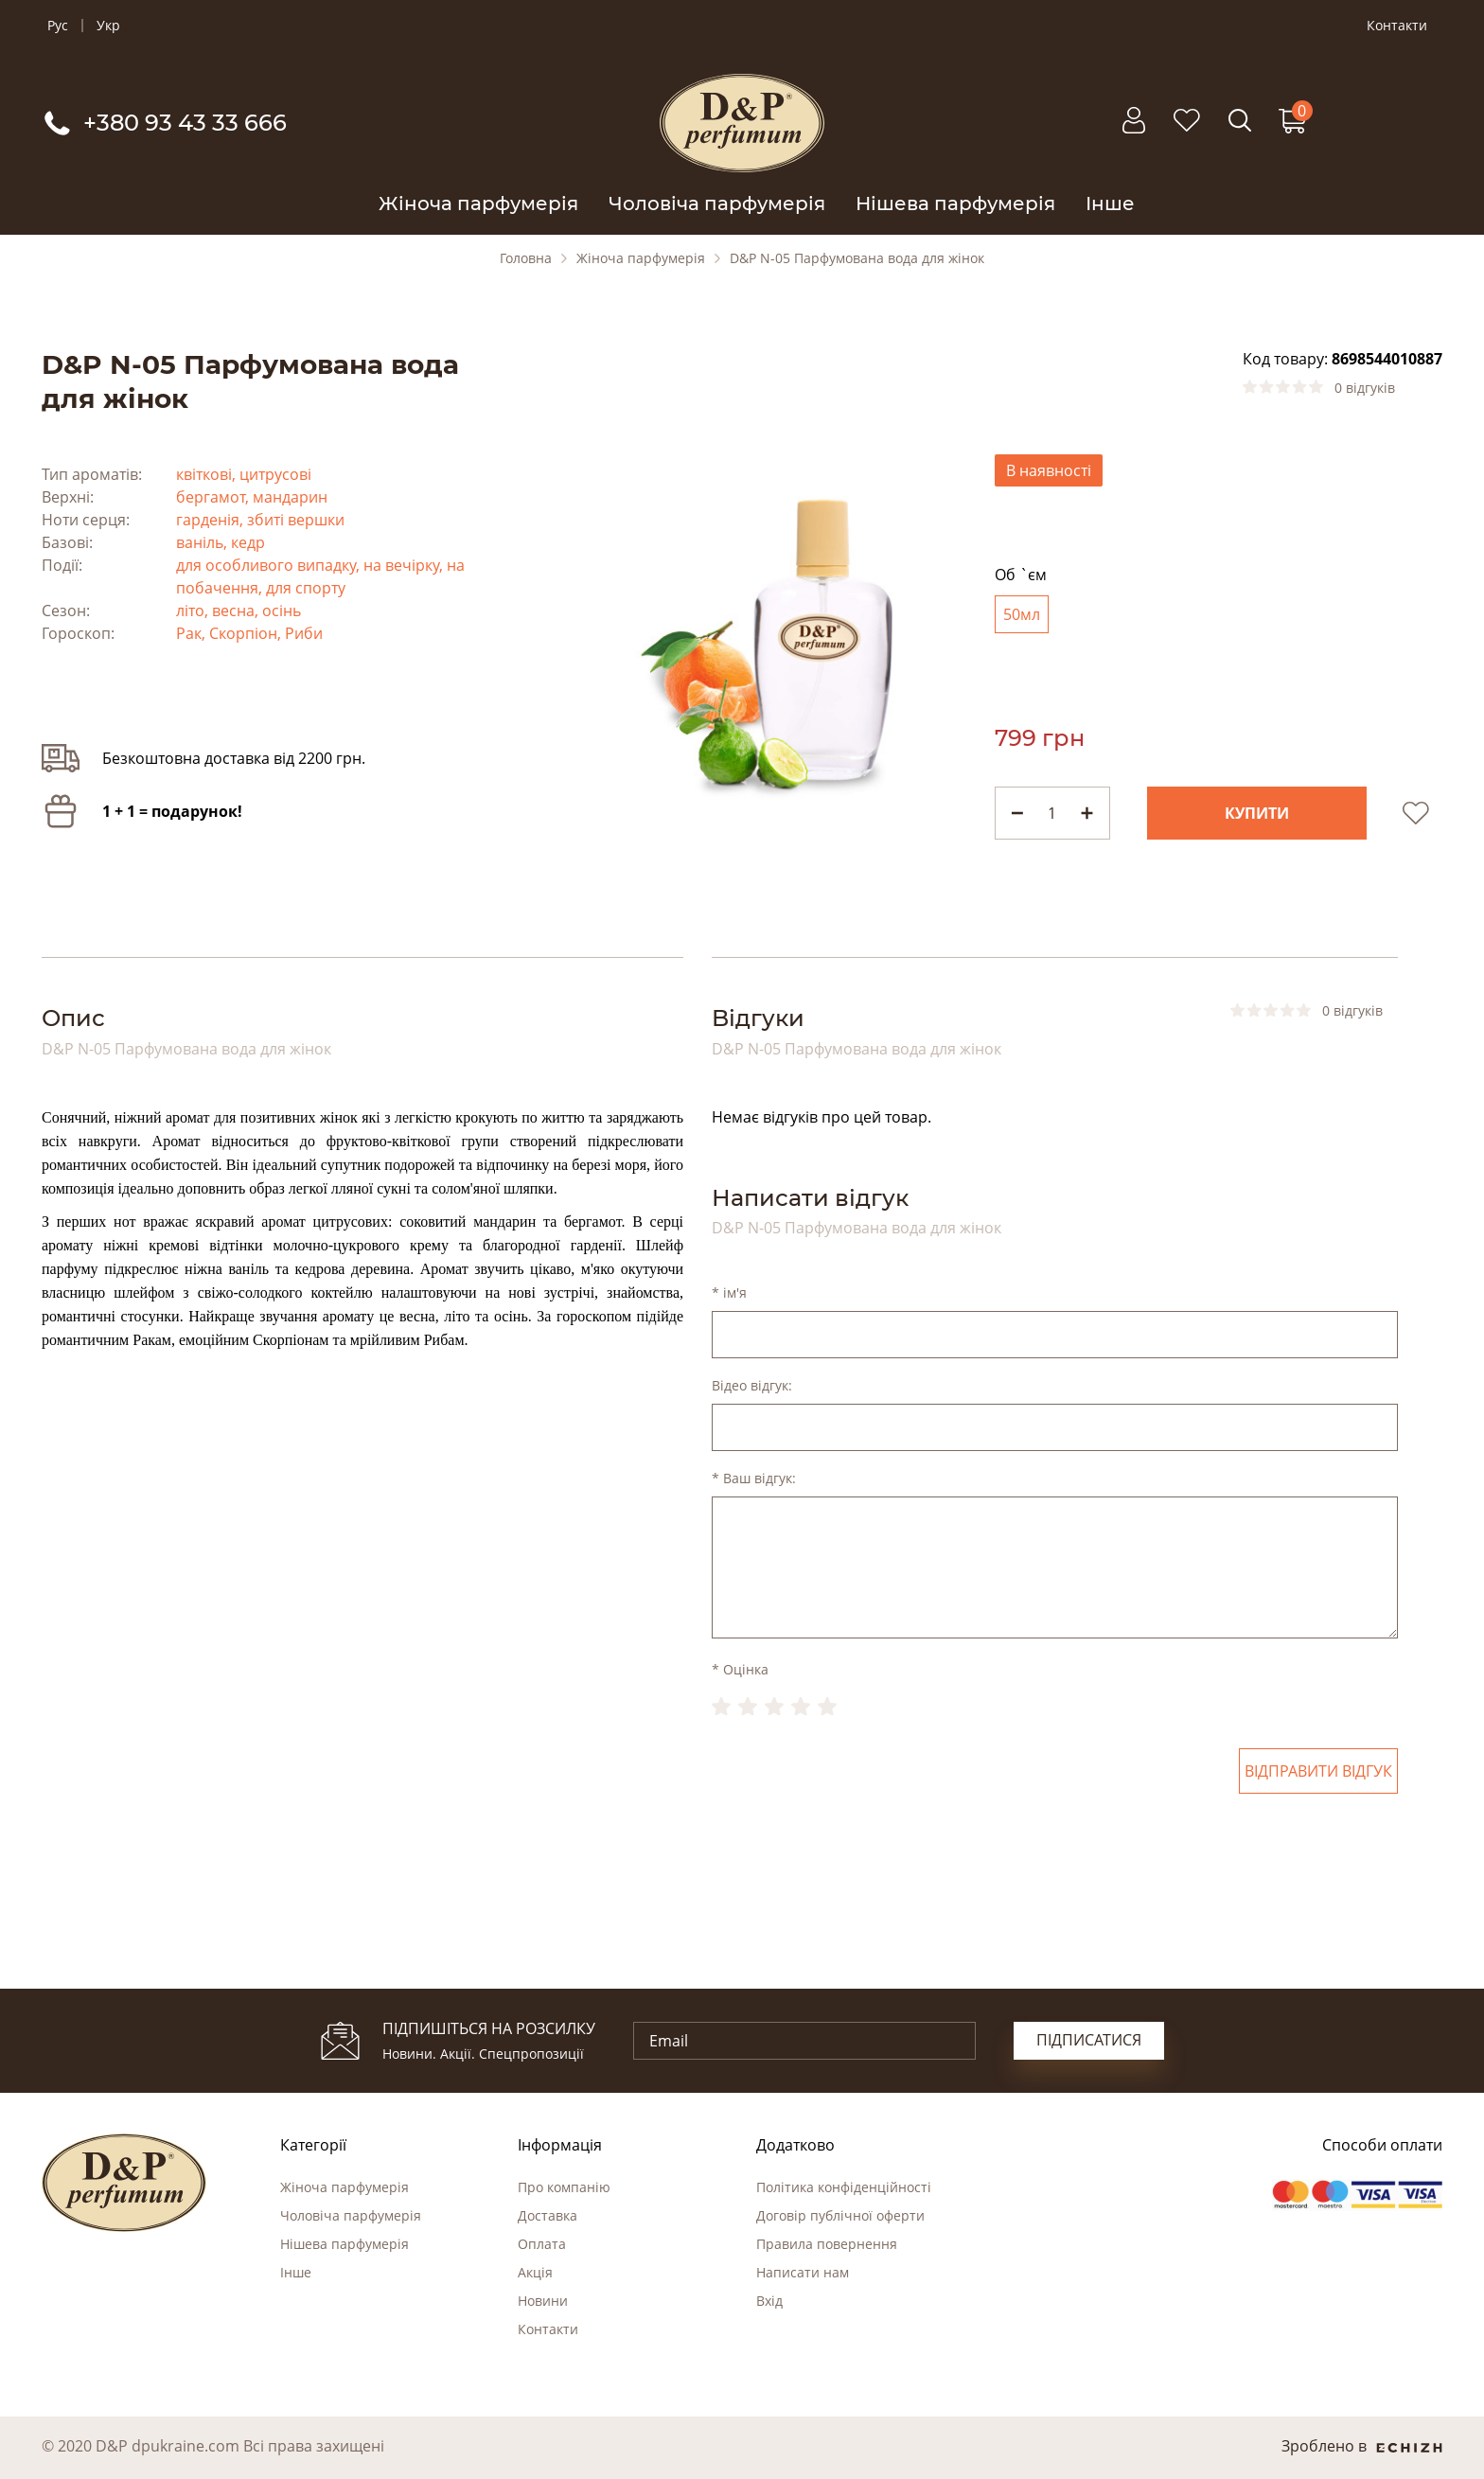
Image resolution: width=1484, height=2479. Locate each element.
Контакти (1397, 25)
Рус (57, 25)
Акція (535, 2272)
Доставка (547, 2215)
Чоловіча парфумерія (717, 203)
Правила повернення (826, 2244)
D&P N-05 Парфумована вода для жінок (857, 258)
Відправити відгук (1318, 1771)
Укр (108, 25)
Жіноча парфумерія (478, 203)
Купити (1257, 813)
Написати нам (802, 2272)
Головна (526, 258)
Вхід (769, 2301)
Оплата (542, 2244)
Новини (543, 2301)
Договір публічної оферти (840, 2215)
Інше (1110, 203)
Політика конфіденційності (843, 2187)
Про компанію (564, 2187)
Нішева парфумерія (955, 203)
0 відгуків (1364, 388)
